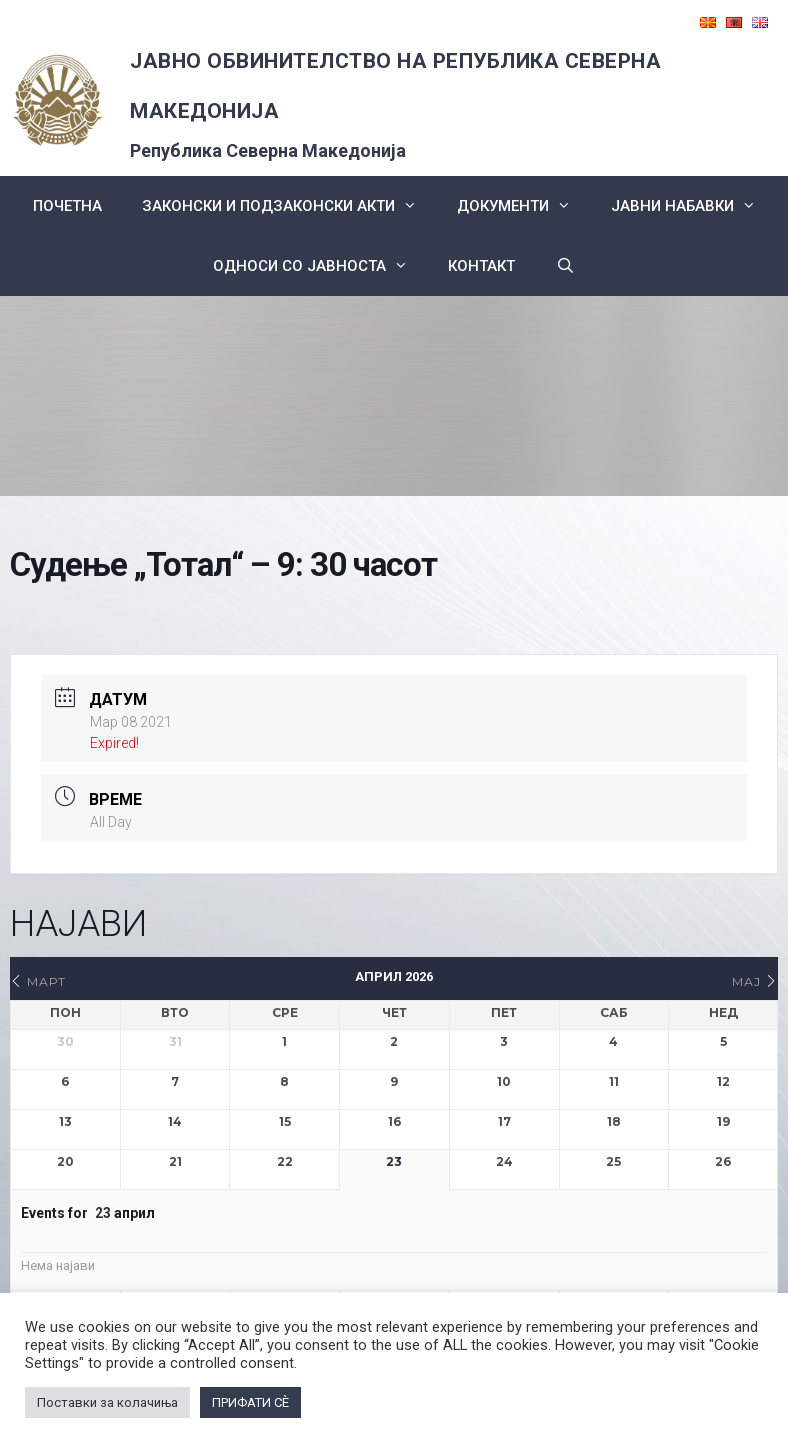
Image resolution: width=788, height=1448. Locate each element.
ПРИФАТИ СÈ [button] (250, 1402)
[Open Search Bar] (564, 266)
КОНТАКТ (481, 266)
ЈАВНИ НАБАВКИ (693, 206)
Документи (524, 206)
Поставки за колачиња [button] (107, 1402)
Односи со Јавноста (320, 266)
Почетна (67, 206)
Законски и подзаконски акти (289, 206)
